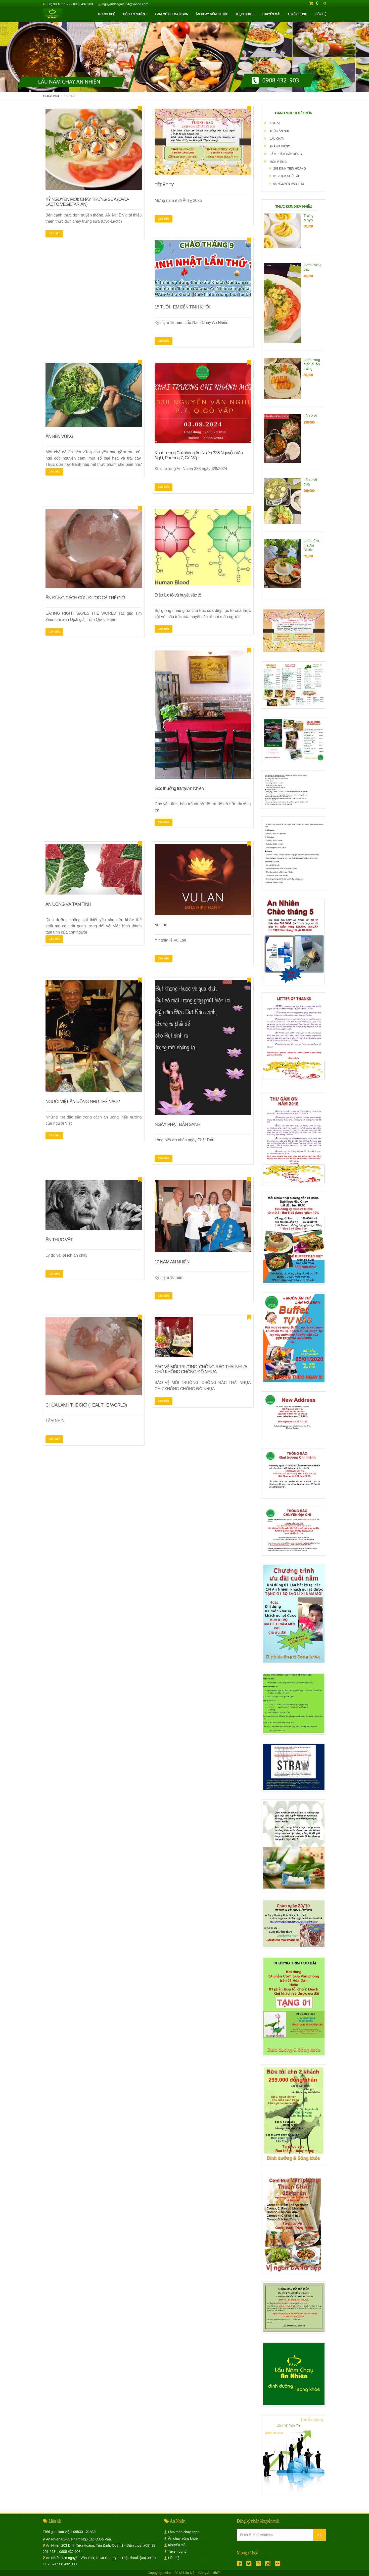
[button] (324, 3)
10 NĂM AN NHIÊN (172, 1261)
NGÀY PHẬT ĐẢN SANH (177, 1124)
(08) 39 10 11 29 (69, 4)
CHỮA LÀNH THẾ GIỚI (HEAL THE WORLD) (86, 1405)
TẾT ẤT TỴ (164, 184)
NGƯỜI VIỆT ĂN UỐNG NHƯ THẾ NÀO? (83, 1101)
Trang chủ (51, 96)
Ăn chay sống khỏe (212, 14)
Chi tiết (54, 233)
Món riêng (278, 162)
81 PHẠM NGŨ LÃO (287, 176)
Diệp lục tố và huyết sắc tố (178, 595)
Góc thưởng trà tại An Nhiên (179, 788)
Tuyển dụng (297, 14)
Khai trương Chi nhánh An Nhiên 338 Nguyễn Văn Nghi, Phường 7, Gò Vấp (199, 455)
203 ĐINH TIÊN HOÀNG (290, 168)
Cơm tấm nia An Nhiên (311, 545)
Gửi (320, 2534)
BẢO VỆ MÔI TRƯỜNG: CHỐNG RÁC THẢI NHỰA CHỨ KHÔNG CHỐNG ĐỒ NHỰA (201, 1369)
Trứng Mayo (309, 217)
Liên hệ (320, 14)
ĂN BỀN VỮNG (59, 436)
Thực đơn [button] (244, 14)
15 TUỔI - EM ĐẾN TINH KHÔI (182, 306)
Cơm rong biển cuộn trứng (312, 364)
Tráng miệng (280, 146)
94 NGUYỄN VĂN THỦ (289, 184)
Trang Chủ (106, 14)
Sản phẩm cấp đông (286, 154)
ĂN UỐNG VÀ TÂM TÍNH (68, 904)
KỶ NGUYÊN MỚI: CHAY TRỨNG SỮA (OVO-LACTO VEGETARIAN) (87, 202)
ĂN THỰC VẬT (59, 1239)
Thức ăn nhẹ (280, 131)
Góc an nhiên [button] (135, 14)
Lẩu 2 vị (310, 416)
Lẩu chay (277, 138)
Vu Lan (161, 924)
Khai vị (275, 123)
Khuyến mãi (271, 14)
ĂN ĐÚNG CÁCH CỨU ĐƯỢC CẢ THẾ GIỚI (86, 597)
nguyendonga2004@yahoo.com (125, 4)
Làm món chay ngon (171, 14)
